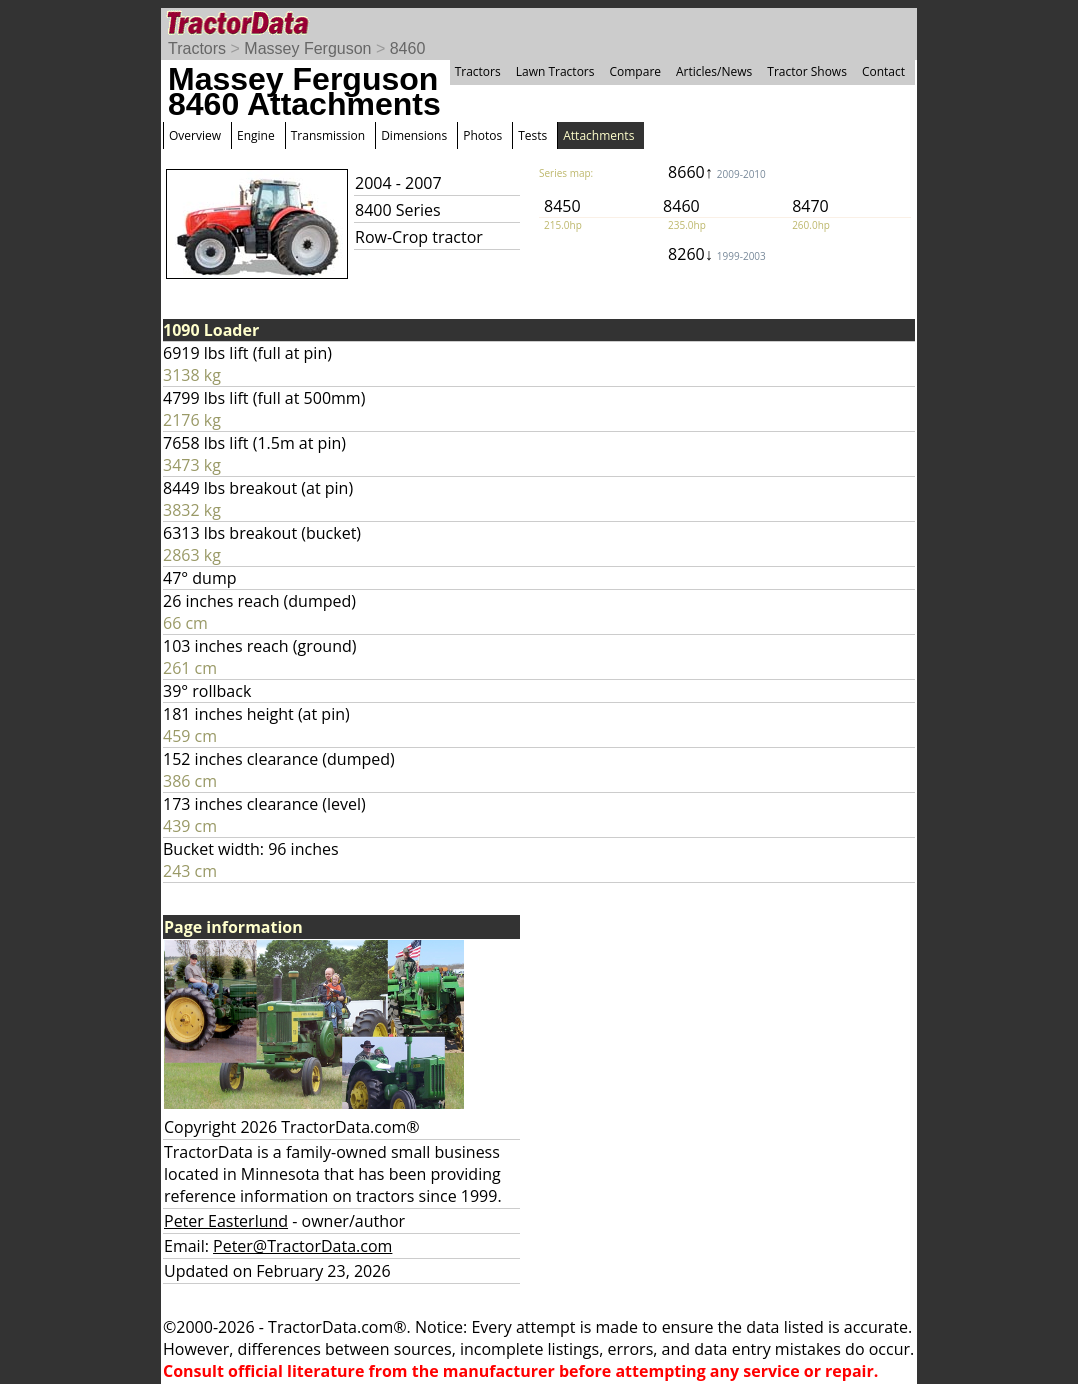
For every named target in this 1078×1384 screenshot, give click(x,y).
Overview (195, 135)
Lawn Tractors (555, 71)
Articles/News (714, 71)
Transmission (328, 135)
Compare (635, 71)
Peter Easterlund (226, 1221)
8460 (408, 48)
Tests (532, 135)
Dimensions (414, 135)
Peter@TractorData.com (302, 1246)
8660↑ (717, 172)
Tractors (197, 48)
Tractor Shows (807, 71)
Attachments (598, 135)
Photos (482, 135)
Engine (256, 135)
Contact (883, 71)
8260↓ (717, 254)
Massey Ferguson (307, 48)
